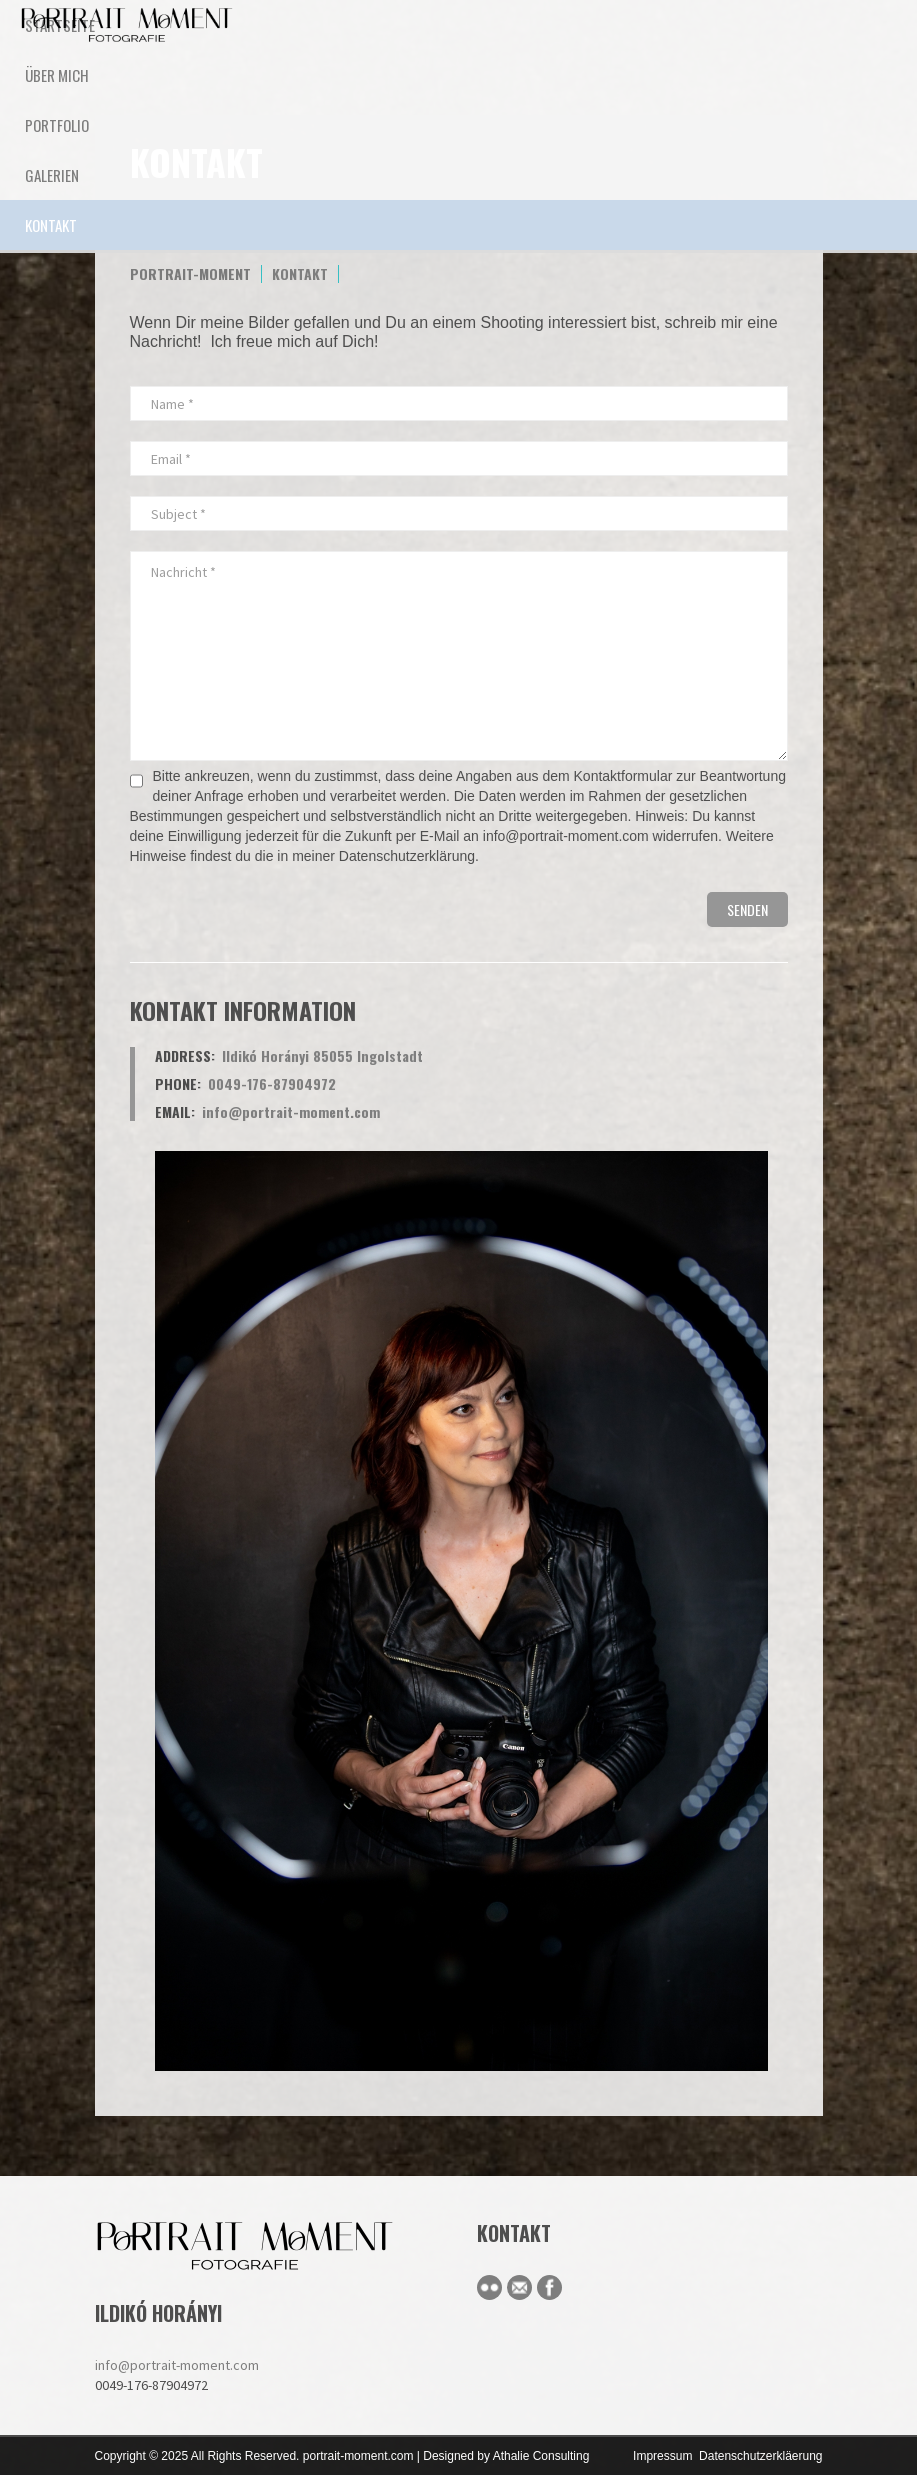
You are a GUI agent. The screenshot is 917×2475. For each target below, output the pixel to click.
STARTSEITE (60, 25)
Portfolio (57, 125)
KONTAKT (51, 225)
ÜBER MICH (57, 75)
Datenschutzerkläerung (760, 2456)
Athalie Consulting (541, 2456)
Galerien (52, 175)
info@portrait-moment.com (177, 2365)
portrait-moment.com (358, 2456)
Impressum (662, 2456)
